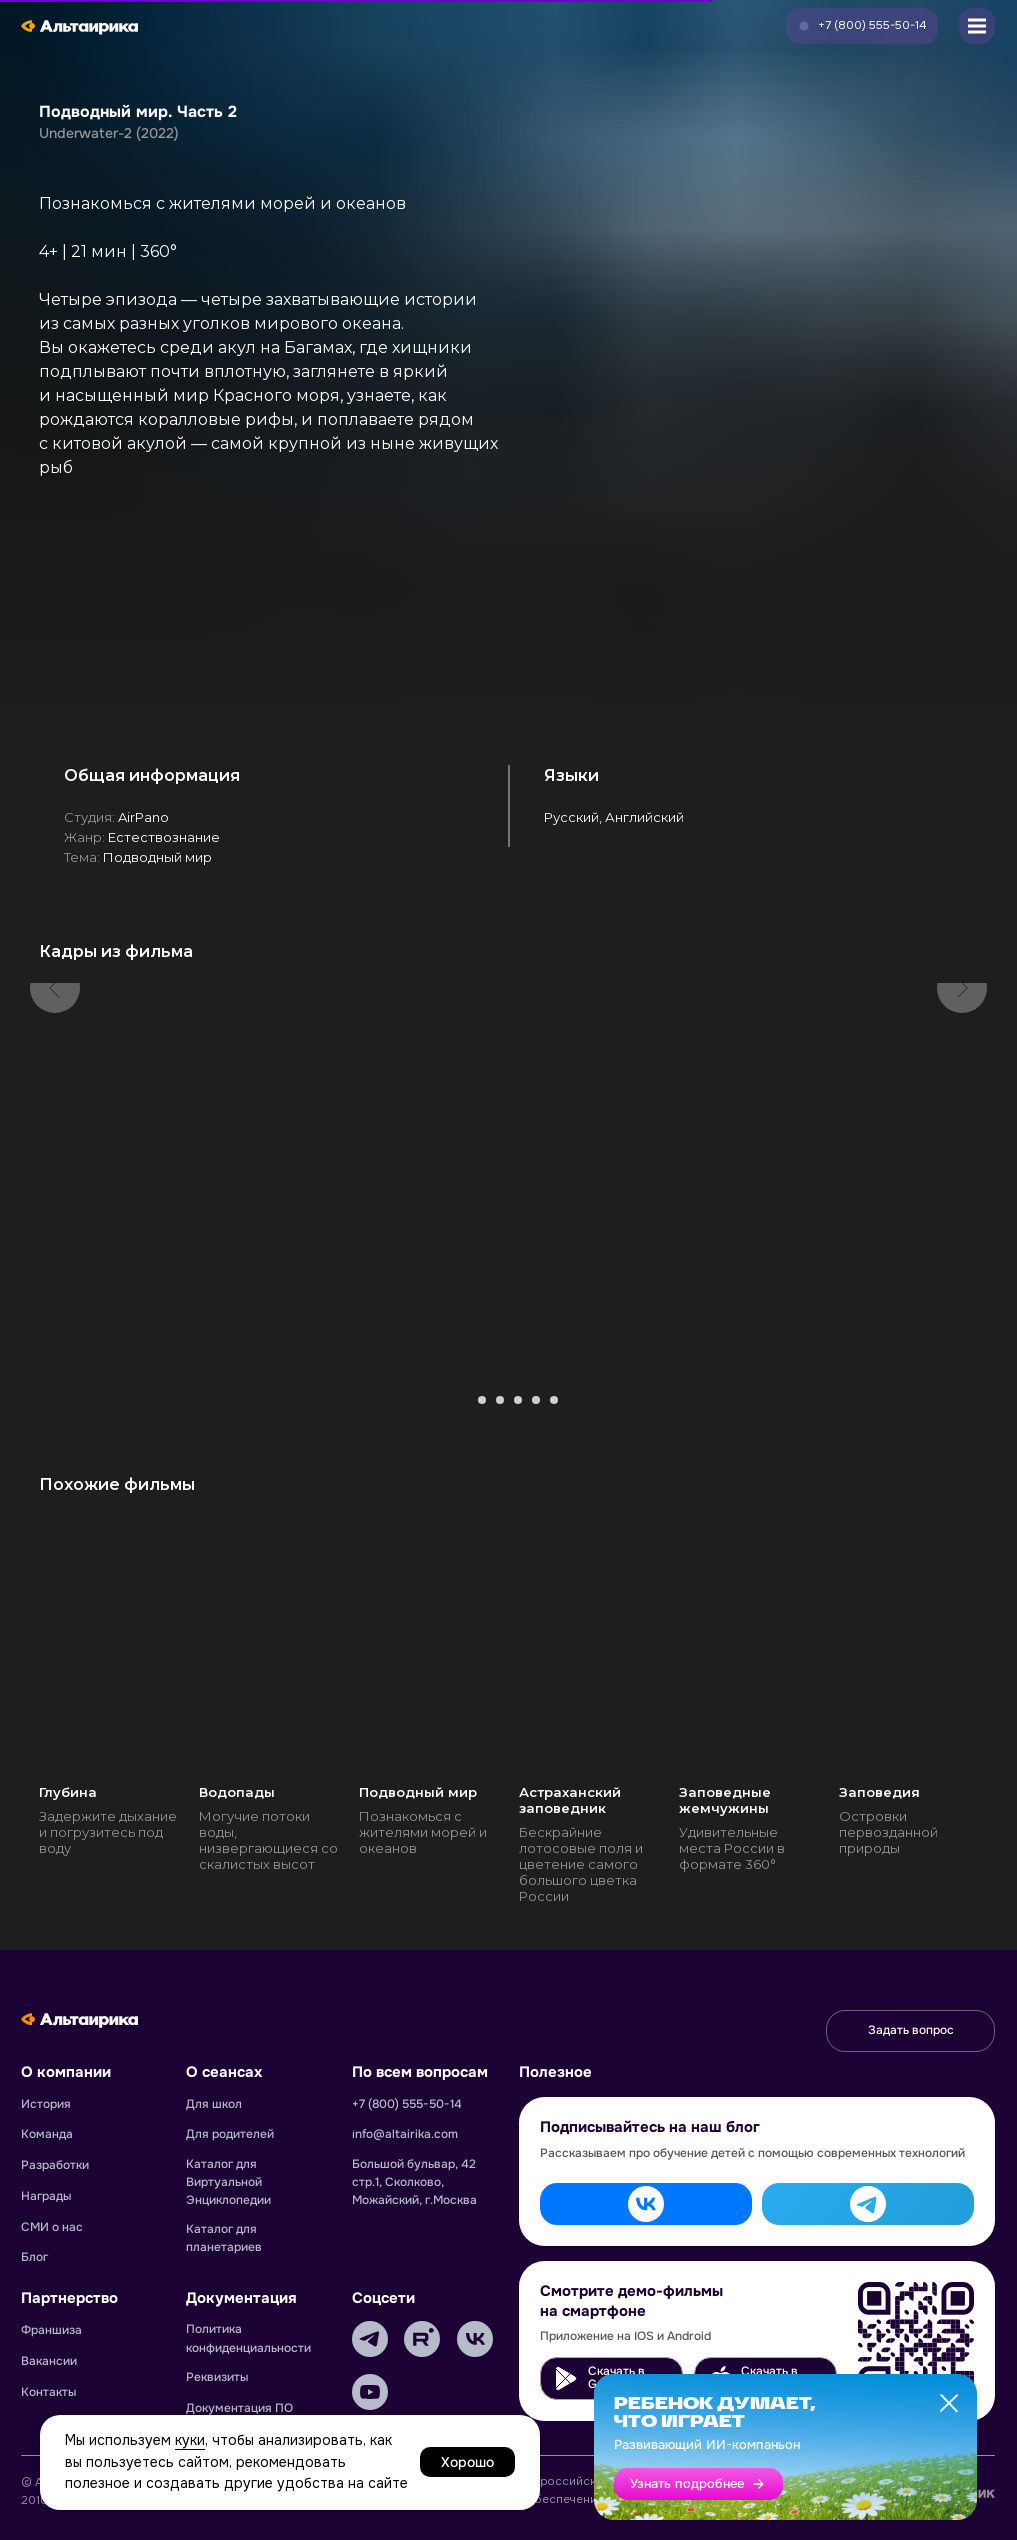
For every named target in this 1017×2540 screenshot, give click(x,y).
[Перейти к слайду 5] (536, 1400)
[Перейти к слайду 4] (518, 1400)
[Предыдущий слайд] (55, 1177)
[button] (862, 26)
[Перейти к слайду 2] (482, 1400)
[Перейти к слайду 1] (464, 1400)
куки (190, 2440)
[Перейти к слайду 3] (500, 1400)
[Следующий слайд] (962, 1177)
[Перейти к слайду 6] (554, 1400)
